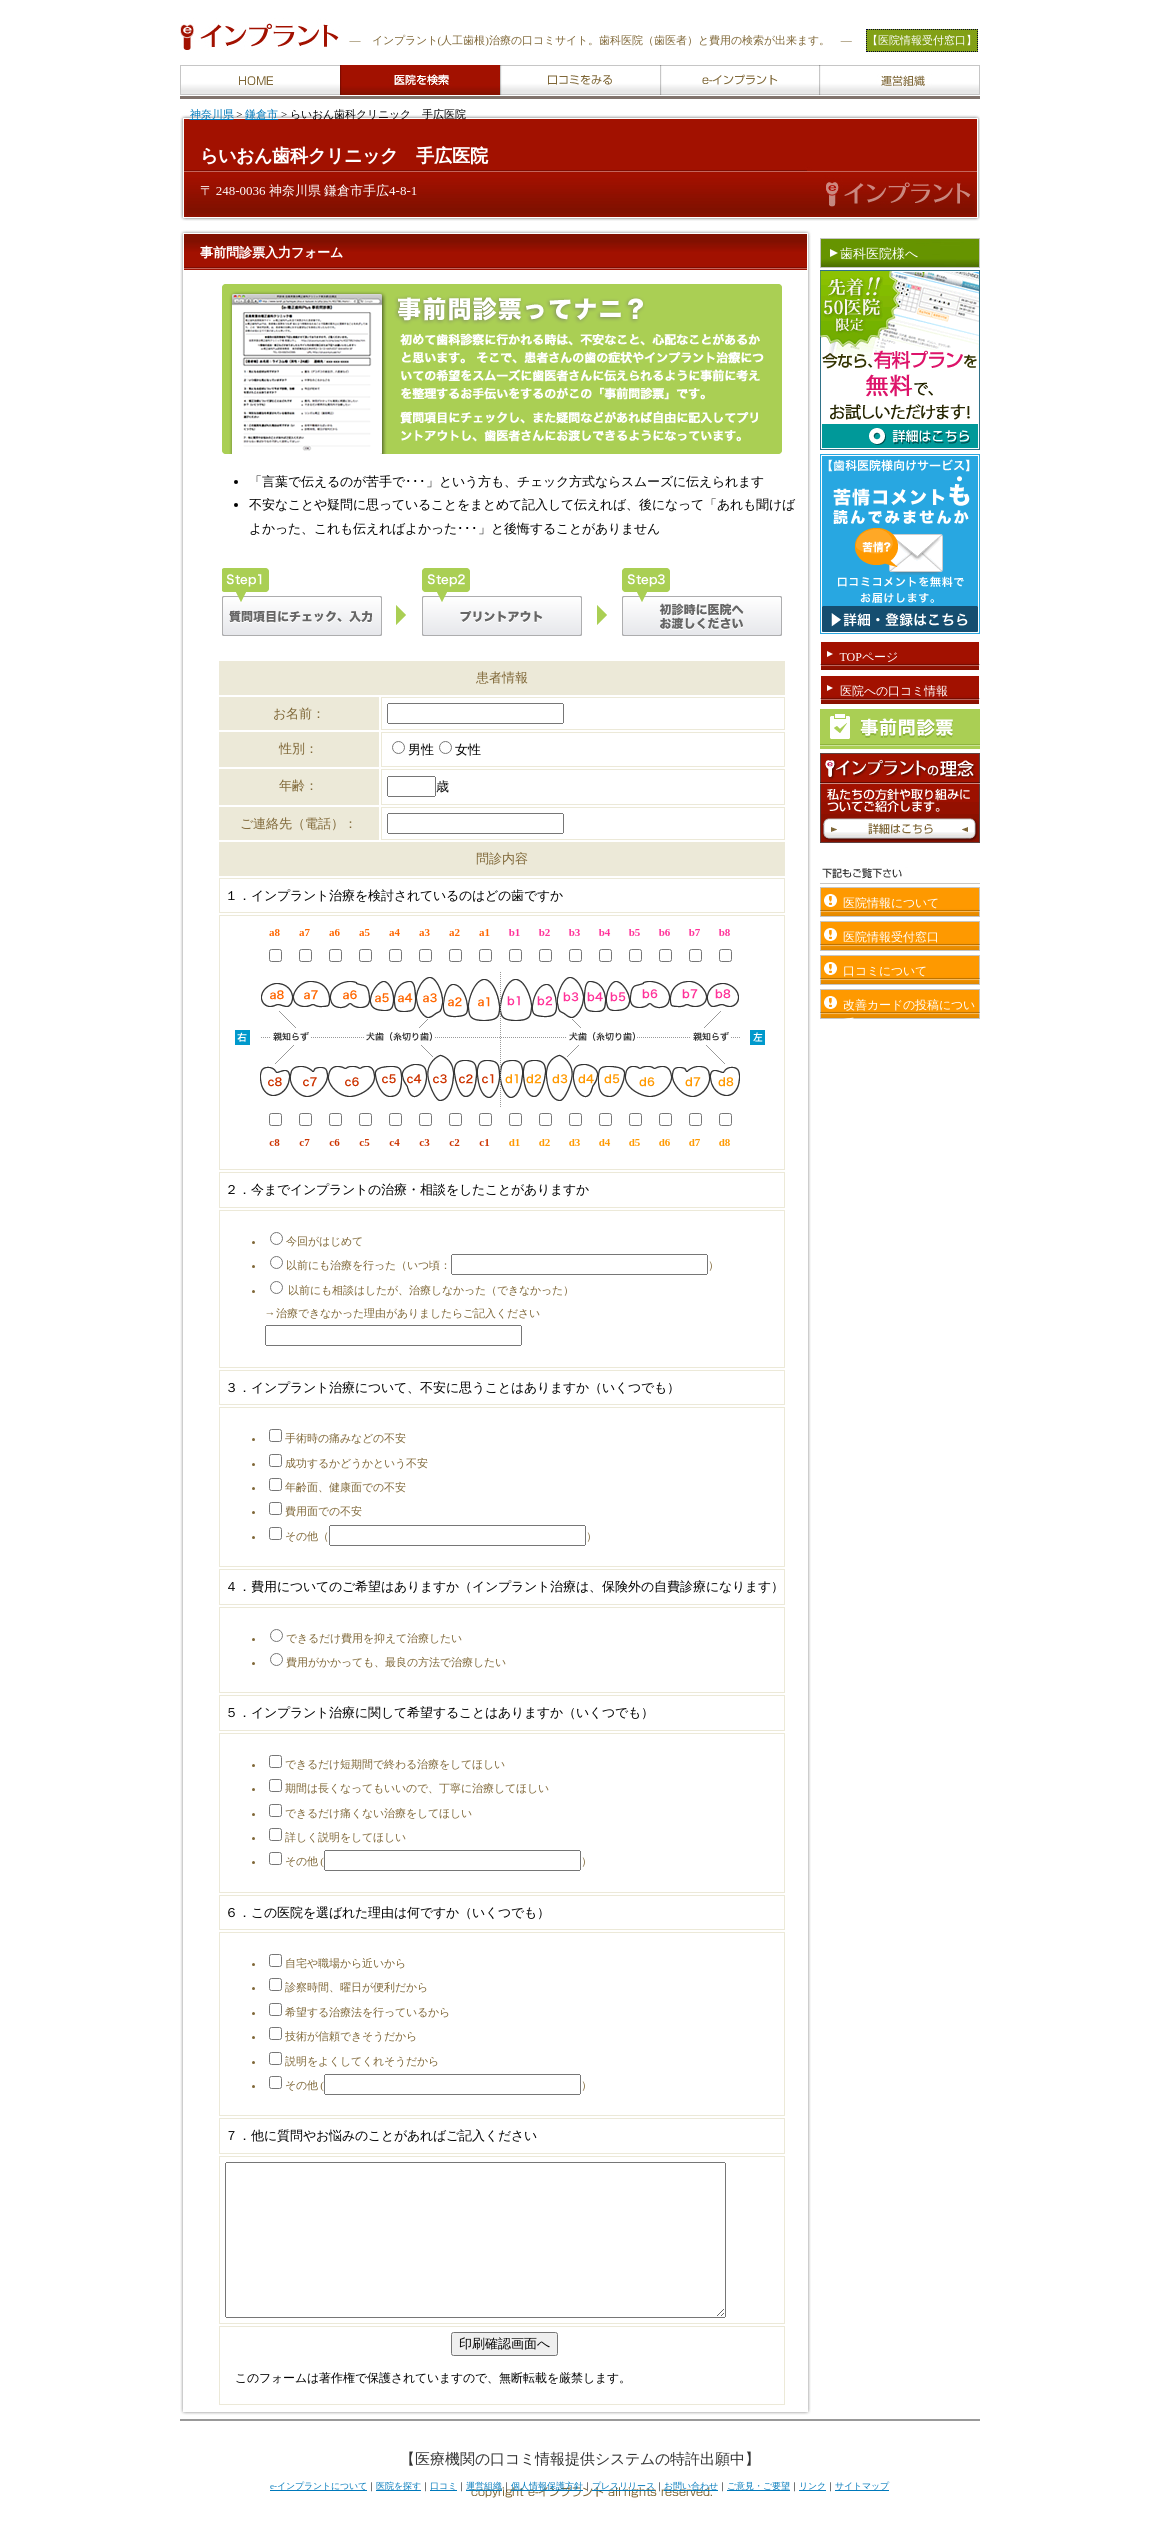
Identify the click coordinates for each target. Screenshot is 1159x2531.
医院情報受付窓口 (891, 937)
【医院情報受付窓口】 (922, 40)
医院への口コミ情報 (894, 691)
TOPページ (869, 657)
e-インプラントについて (318, 2516)
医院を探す (398, 2516)
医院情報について (891, 903)
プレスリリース (623, 2516)
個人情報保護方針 (547, 2516)
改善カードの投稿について (909, 1008)
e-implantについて (667, 67)
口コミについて (885, 971)
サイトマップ (862, 2516)
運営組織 (825, 67)
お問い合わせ (691, 2516)
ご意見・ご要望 (758, 2516)
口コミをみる (506, 67)
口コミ (443, 2516)
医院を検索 (345, 67)
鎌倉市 (261, 114)
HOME (184, 67)
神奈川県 (212, 114)
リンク (812, 2516)
